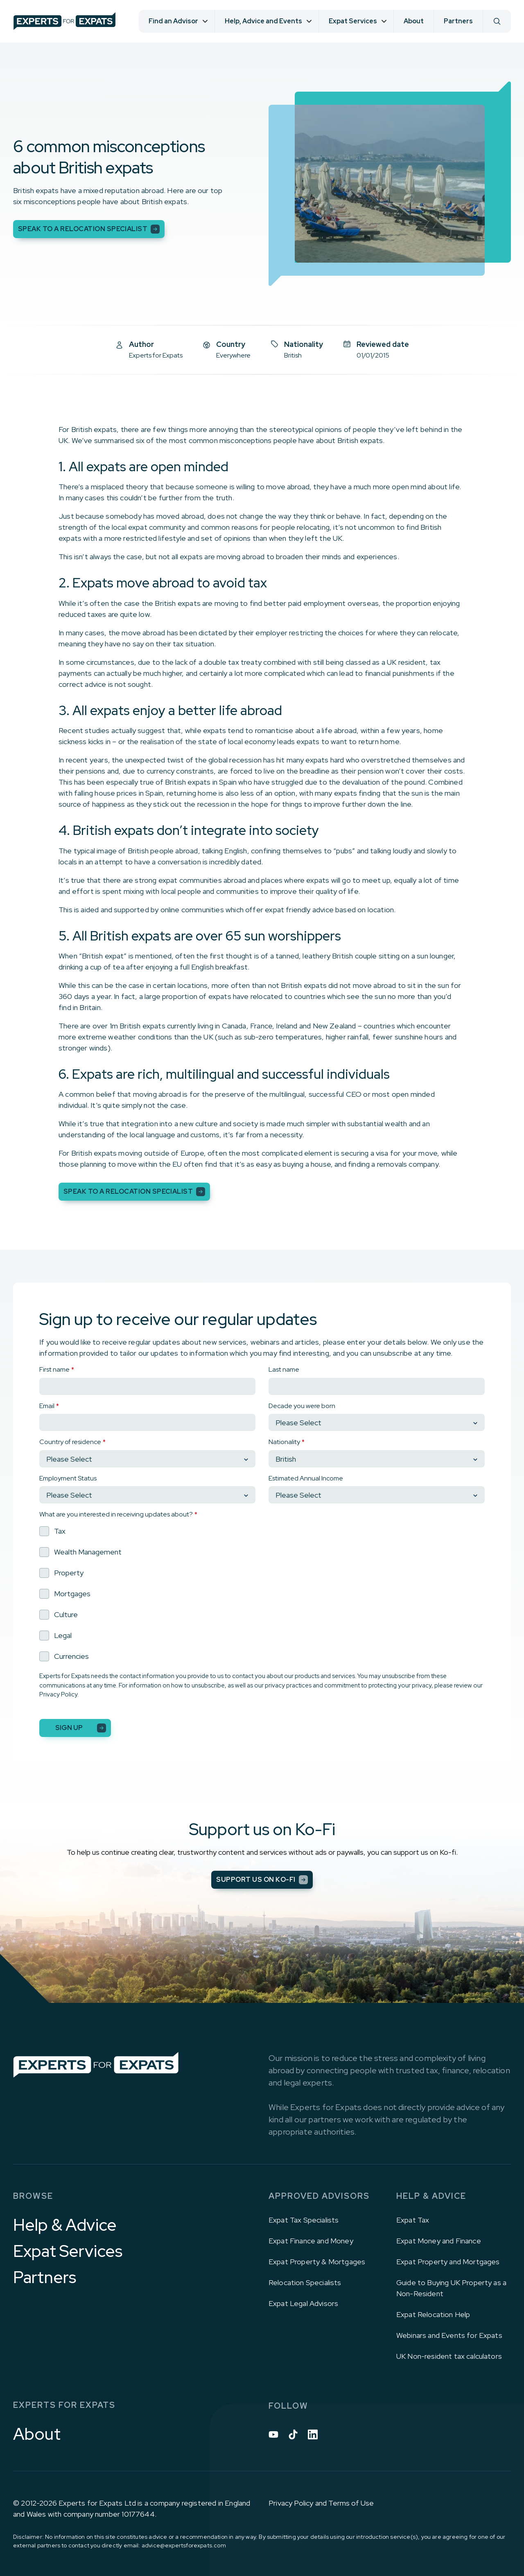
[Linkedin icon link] (313, 2434)
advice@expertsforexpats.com (184, 2545)
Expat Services (67, 2251)
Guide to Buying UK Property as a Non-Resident (451, 2288)
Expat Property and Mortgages (447, 2261)
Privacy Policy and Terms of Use (321, 2503)
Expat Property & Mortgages (317, 2261)
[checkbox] (262, 1593)
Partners (458, 21)
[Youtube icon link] (273, 2434)
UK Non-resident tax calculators (449, 2356)
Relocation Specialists (305, 2282)
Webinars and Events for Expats (449, 2335)
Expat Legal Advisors (303, 2303)
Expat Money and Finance (438, 2240)
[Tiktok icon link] (293, 2434)
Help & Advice (65, 2225)
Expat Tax (412, 2220)
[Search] (497, 21)
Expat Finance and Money (311, 2240)
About (414, 21)
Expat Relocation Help (433, 2314)
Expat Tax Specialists (304, 2220)
